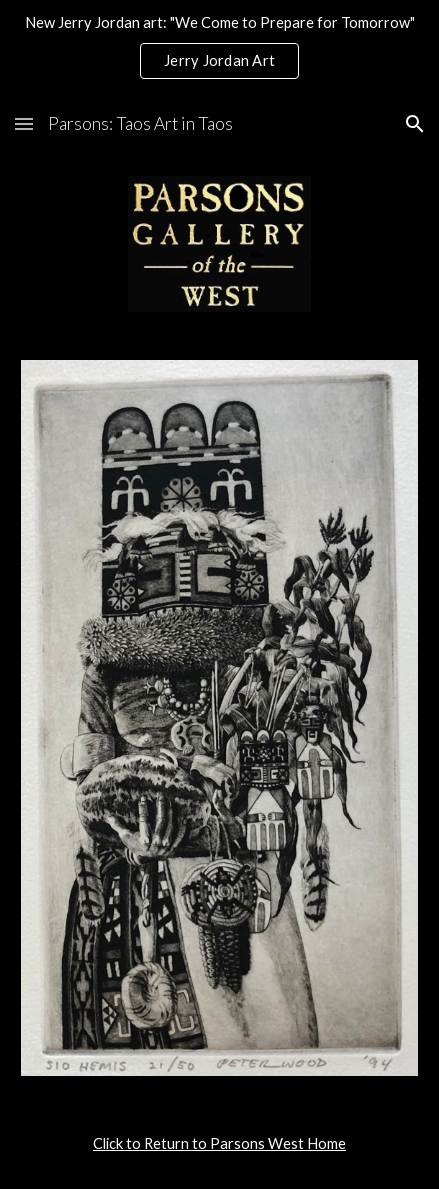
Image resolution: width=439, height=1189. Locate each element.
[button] (24, 123)
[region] (219, 48)
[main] (219, 1144)
